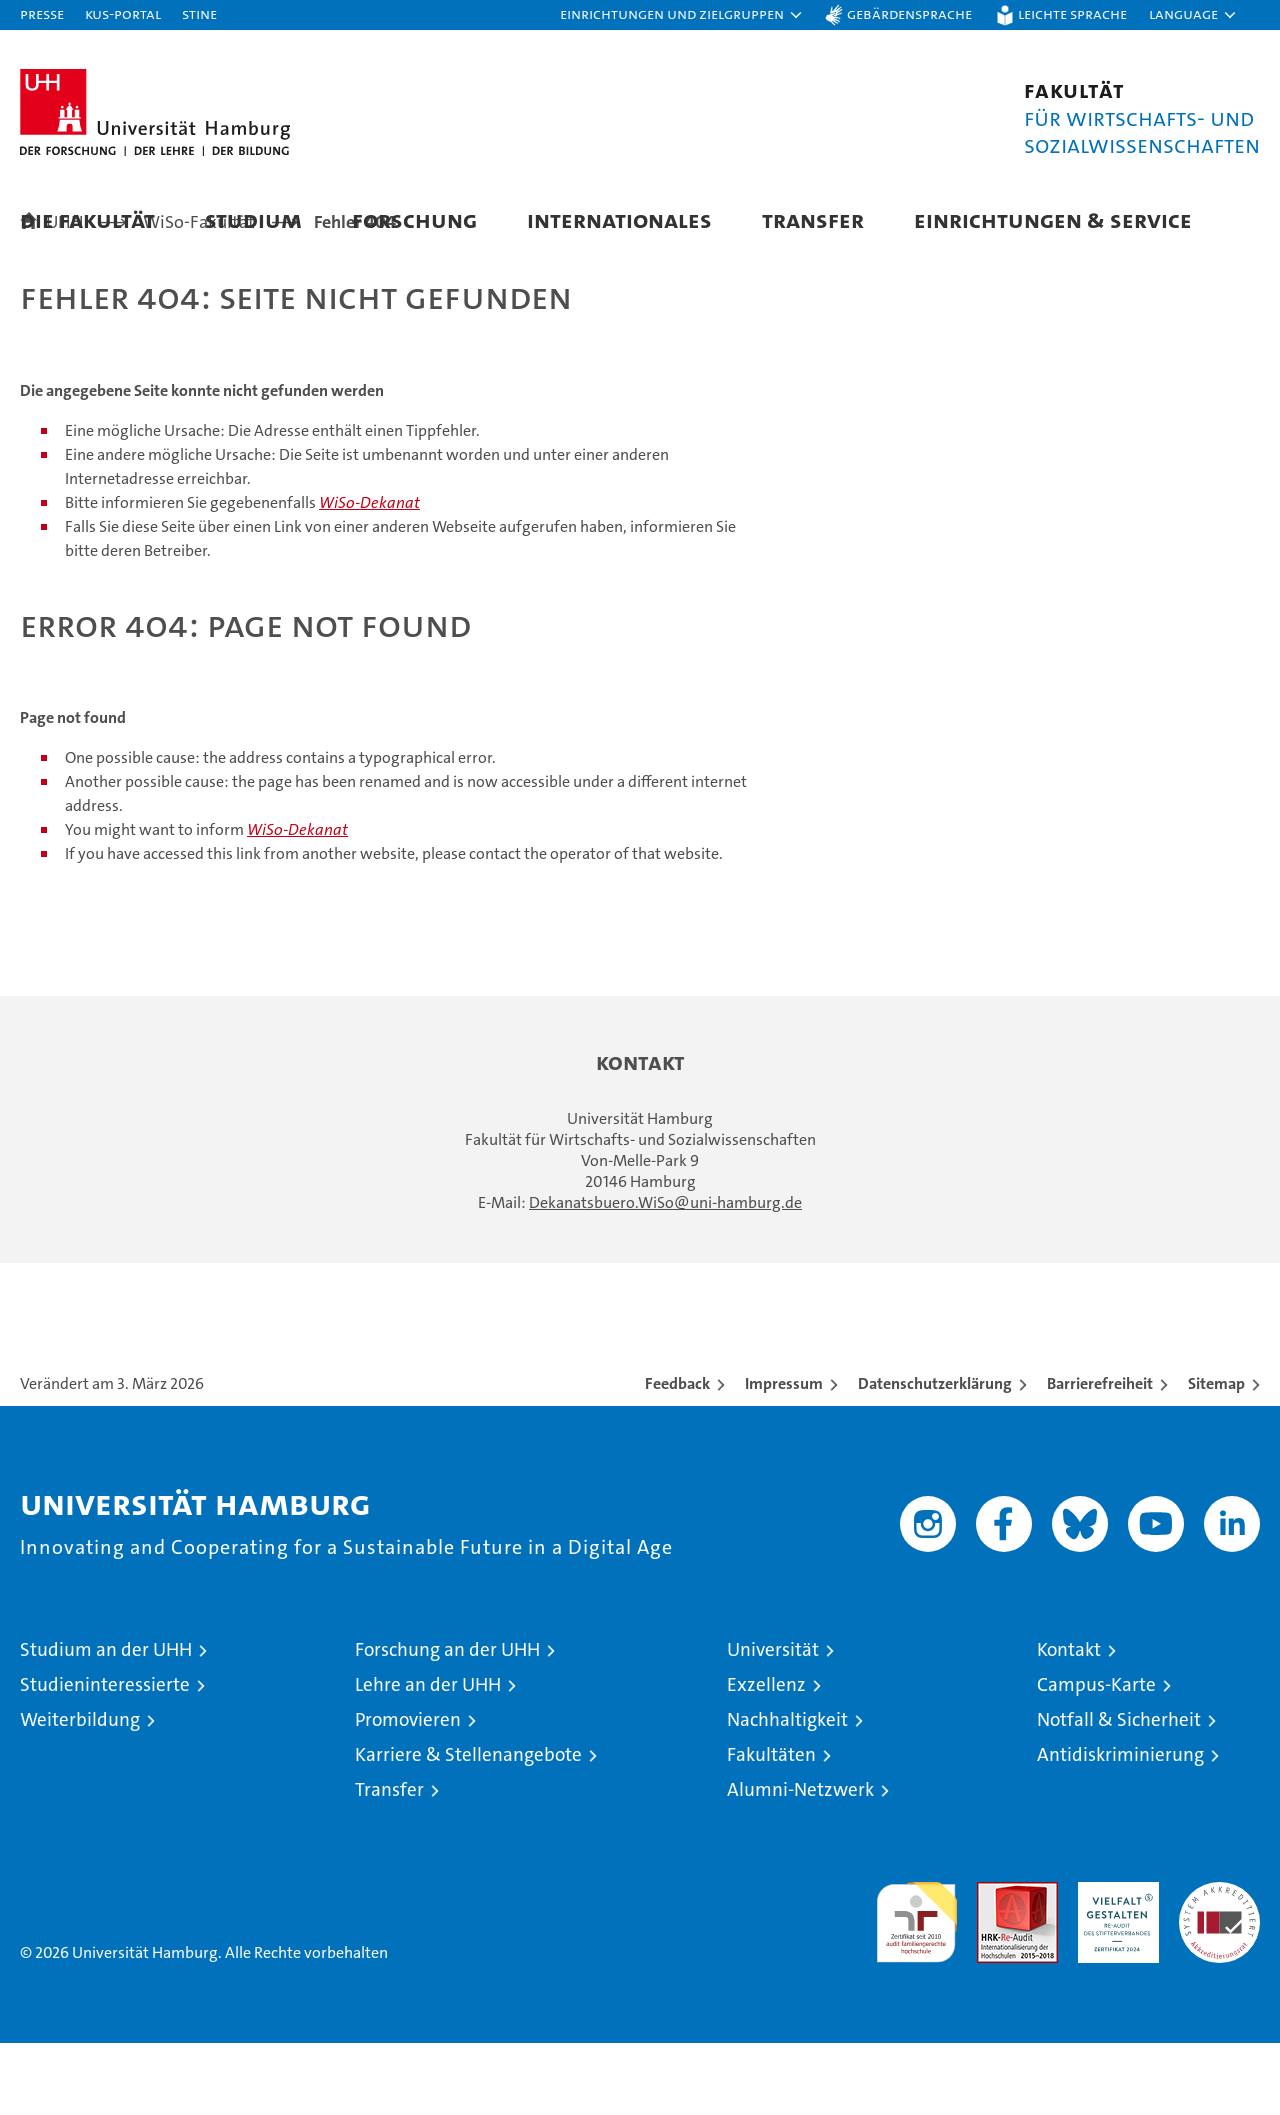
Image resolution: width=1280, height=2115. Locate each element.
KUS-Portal (123, 13)
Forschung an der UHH (447, 1721)
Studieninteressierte (105, 1756)
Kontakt (1069, 1721)
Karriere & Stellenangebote (468, 1826)
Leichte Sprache (1072, 13)
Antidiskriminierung (1120, 1826)
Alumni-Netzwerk (800, 1861)
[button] (682, 15)
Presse (42, 13)
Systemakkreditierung (1219, 1964)
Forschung (414, 219)
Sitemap (1216, 1455)
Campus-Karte (1096, 1756)
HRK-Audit (1113, 1964)
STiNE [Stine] (199, 13)
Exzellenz (766, 1756)
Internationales (619, 219)
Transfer (813, 219)
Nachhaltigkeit (787, 1791)
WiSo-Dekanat (369, 574)
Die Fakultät (87, 219)
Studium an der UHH (106, 1721)
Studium (253, 219)
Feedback (677, 1455)
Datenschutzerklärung (935, 1455)
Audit (996, 1964)
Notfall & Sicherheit (1119, 1791)
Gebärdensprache (909, 13)
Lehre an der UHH (428, 1756)
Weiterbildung (80, 1791)
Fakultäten (771, 1826)
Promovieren (408, 1791)
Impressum (784, 1455)
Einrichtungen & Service (1053, 219)
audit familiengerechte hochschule (916, 1985)
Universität (773, 1721)
